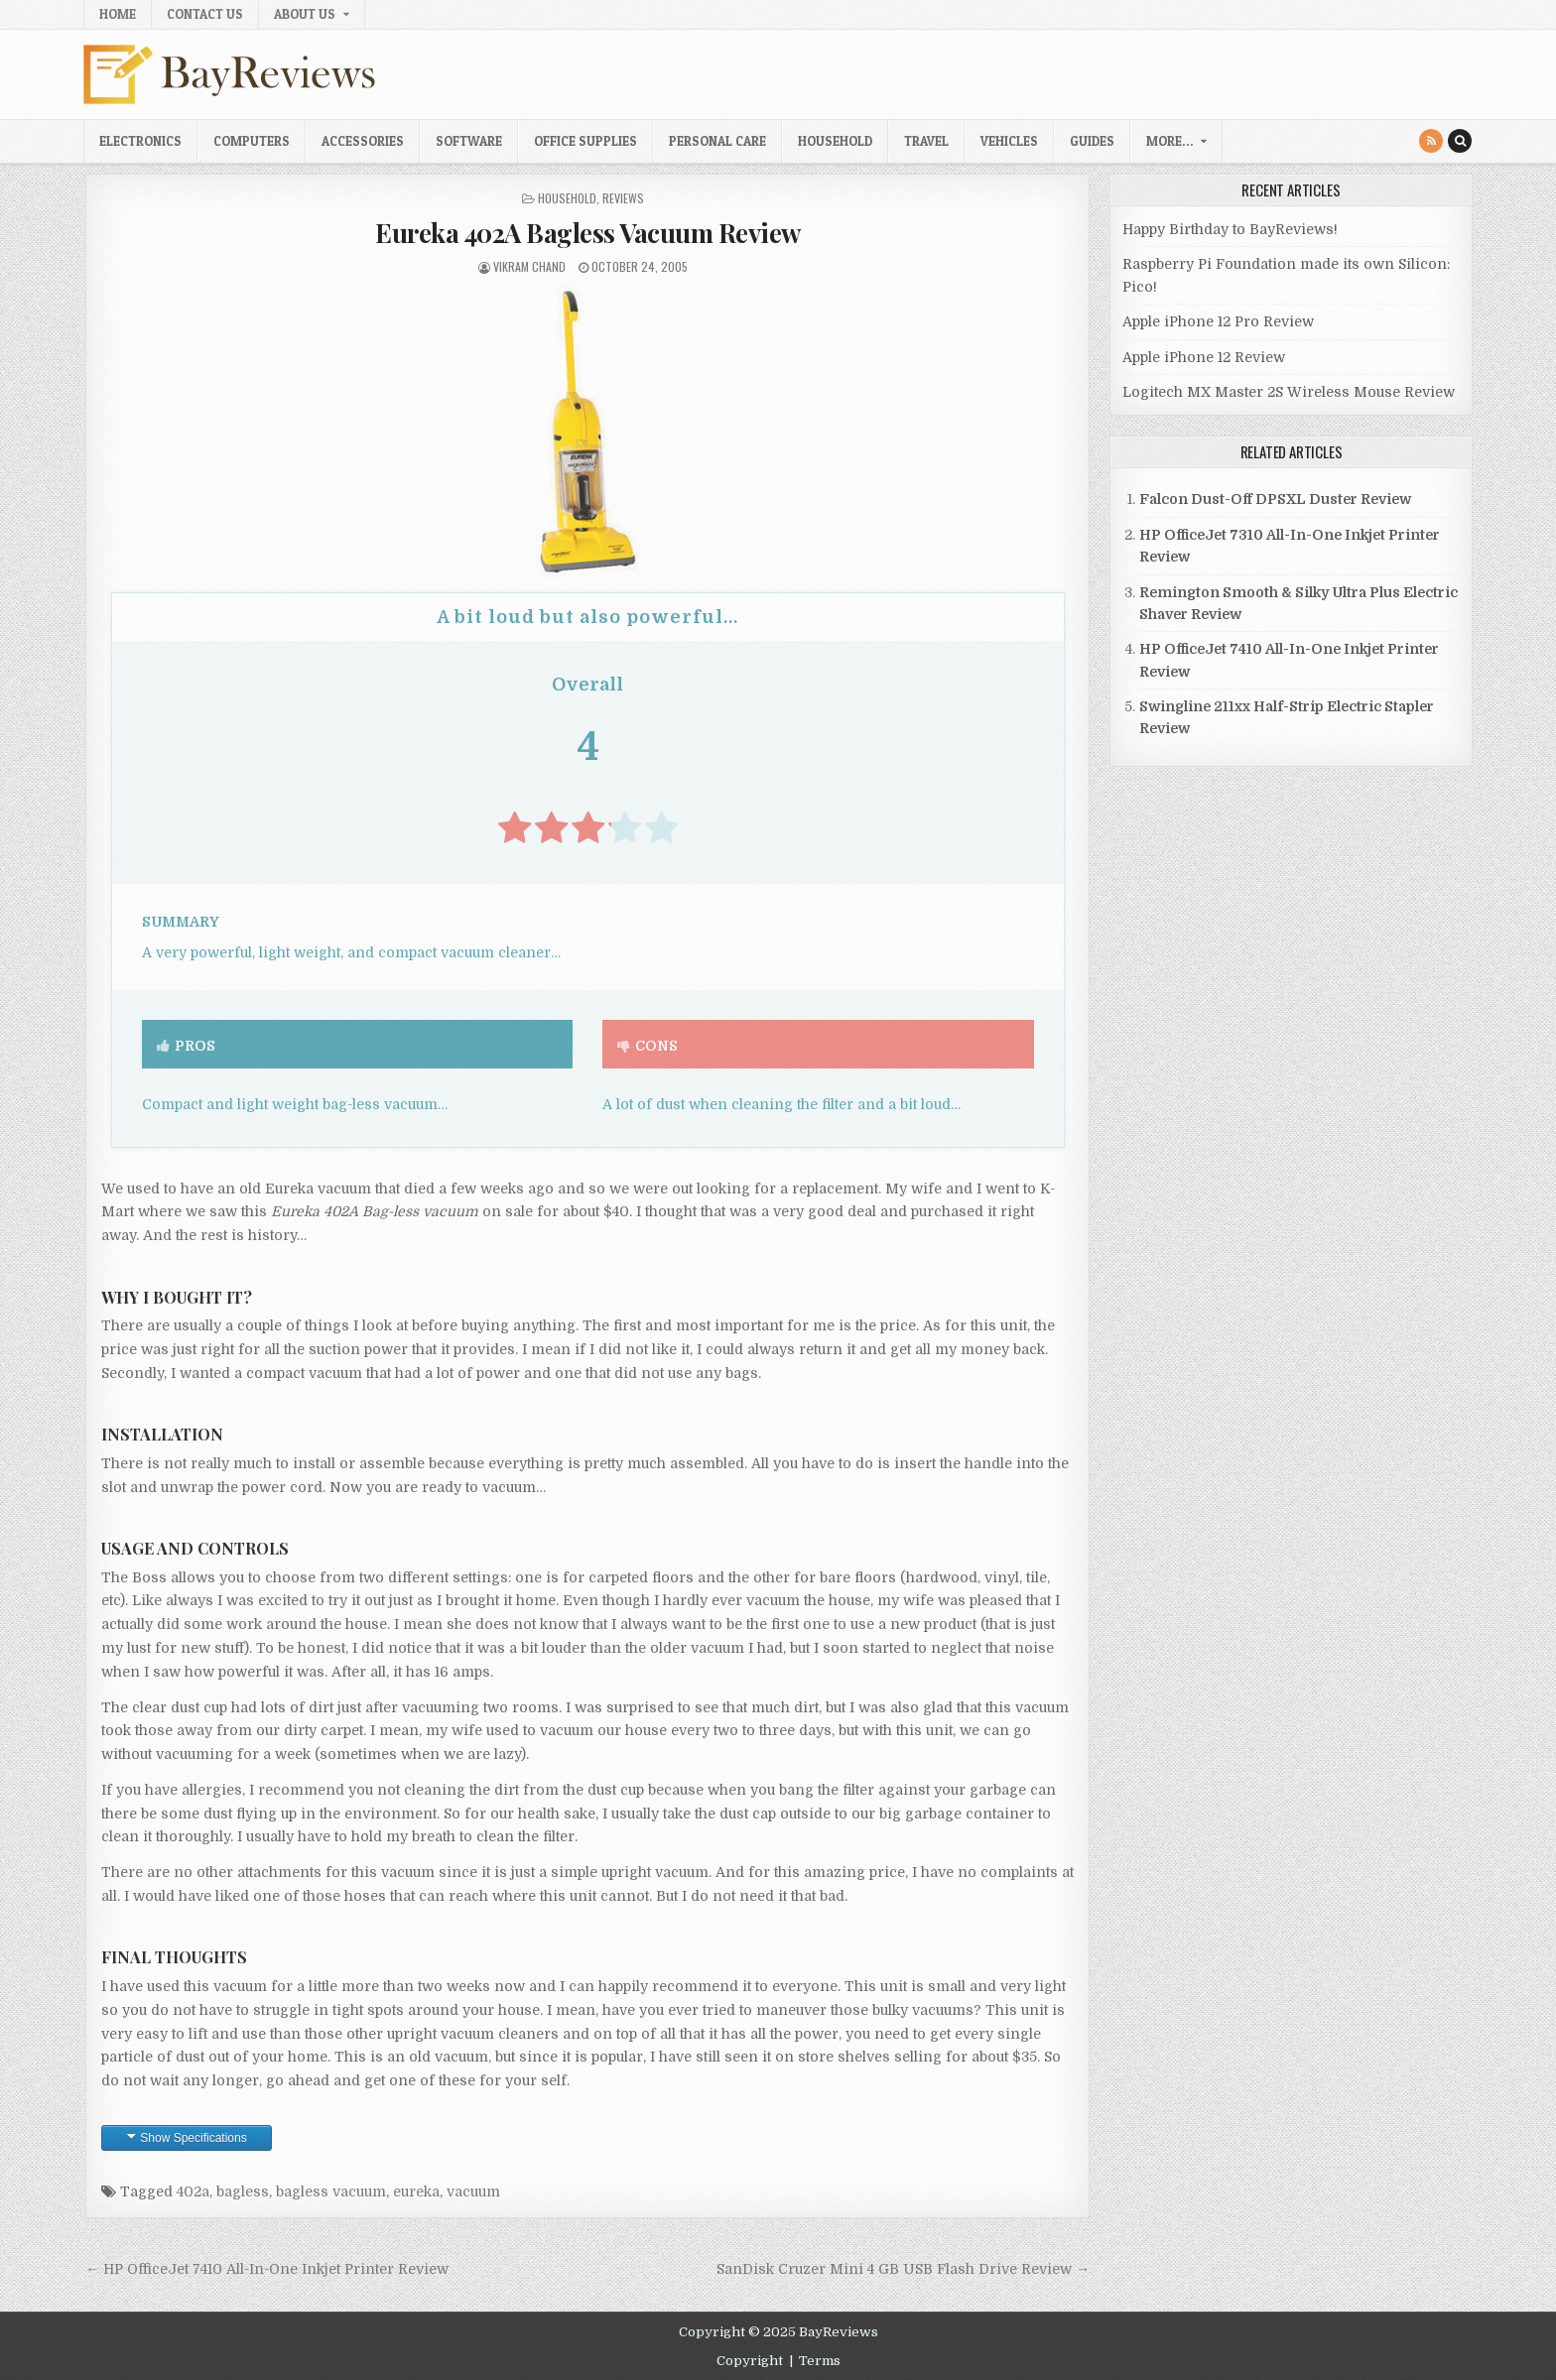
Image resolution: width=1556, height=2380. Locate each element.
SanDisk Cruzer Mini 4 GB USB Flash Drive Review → (903, 2269)
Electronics (140, 141)
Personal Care (717, 141)
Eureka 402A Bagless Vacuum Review (588, 232)
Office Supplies (585, 141)
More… (1169, 141)
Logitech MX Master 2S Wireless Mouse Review (1288, 392)
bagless (242, 2191)
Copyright (749, 2360)
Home (117, 14)
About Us (304, 14)
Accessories (363, 141)
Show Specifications (193, 2138)
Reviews (623, 197)
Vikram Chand (529, 266)
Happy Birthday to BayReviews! (1230, 229)
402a (193, 2191)
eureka (416, 2191)
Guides (1092, 141)
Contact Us (205, 14)
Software (469, 141)
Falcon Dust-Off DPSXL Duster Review (1275, 499)
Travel (926, 141)
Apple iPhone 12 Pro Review (1218, 321)
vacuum (473, 2191)
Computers (251, 141)
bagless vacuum (331, 2191)
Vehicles (1009, 141)
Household (835, 141)
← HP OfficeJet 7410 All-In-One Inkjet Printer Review (267, 2269)
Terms (820, 2360)
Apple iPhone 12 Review (1203, 357)
